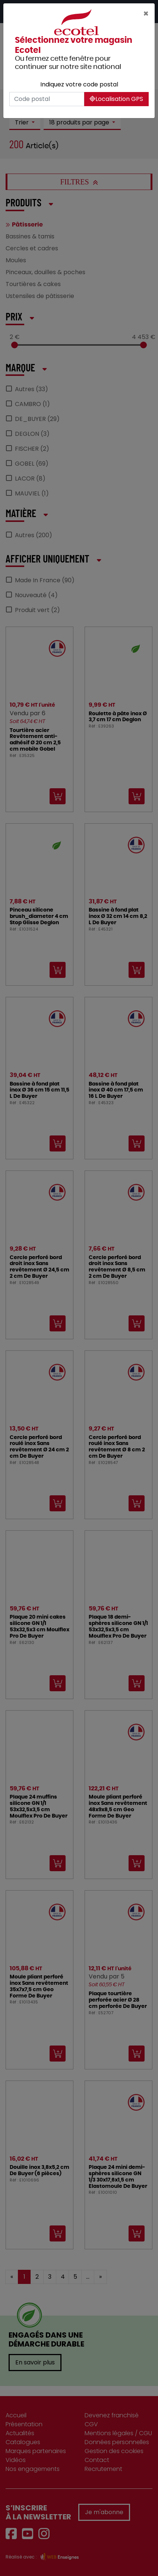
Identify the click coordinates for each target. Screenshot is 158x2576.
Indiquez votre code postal (79, 84)
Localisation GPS (116, 99)
